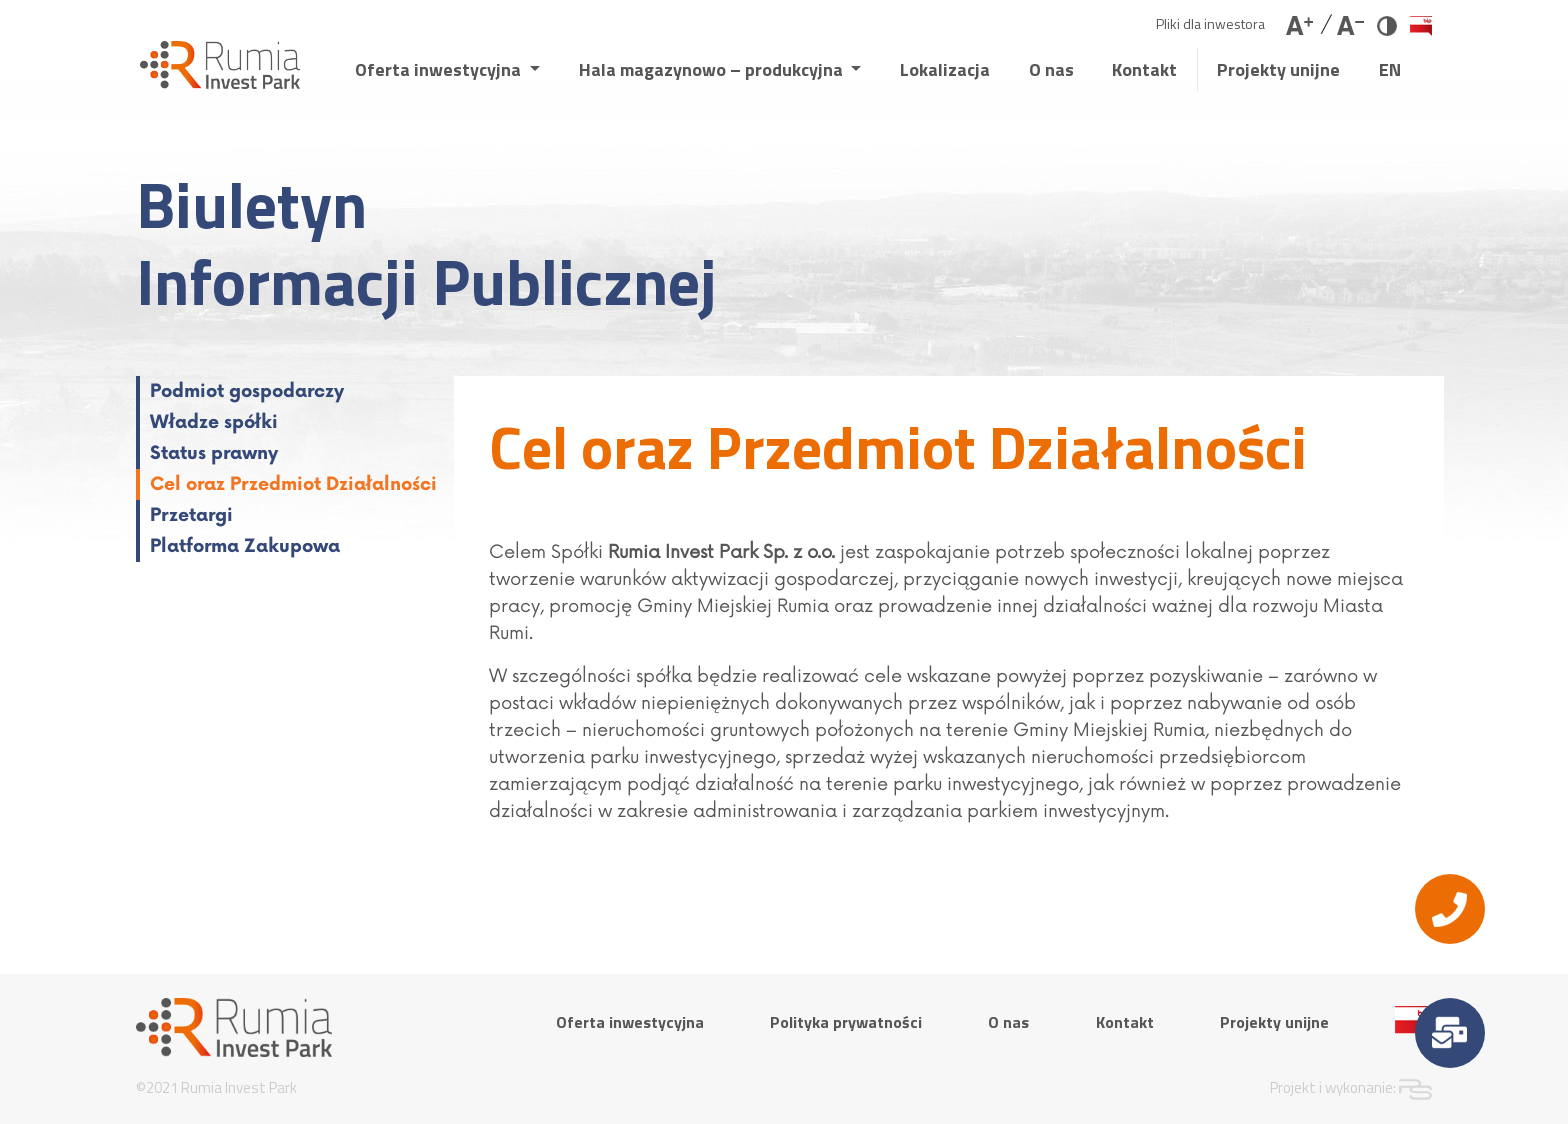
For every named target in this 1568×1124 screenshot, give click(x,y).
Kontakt (1144, 69)
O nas (1051, 69)
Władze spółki (214, 422)
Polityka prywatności (846, 1022)
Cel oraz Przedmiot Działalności (293, 484)
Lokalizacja (945, 69)
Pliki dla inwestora (1210, 23)
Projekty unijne (1278, 69)
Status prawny (214, 453)
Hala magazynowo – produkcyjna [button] (713, 69)
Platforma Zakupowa (245, 546)
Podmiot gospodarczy (247, 391)
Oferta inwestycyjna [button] (440, 69)
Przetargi (191, 515)
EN (1390, 69)
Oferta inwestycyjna (630, 1022)
